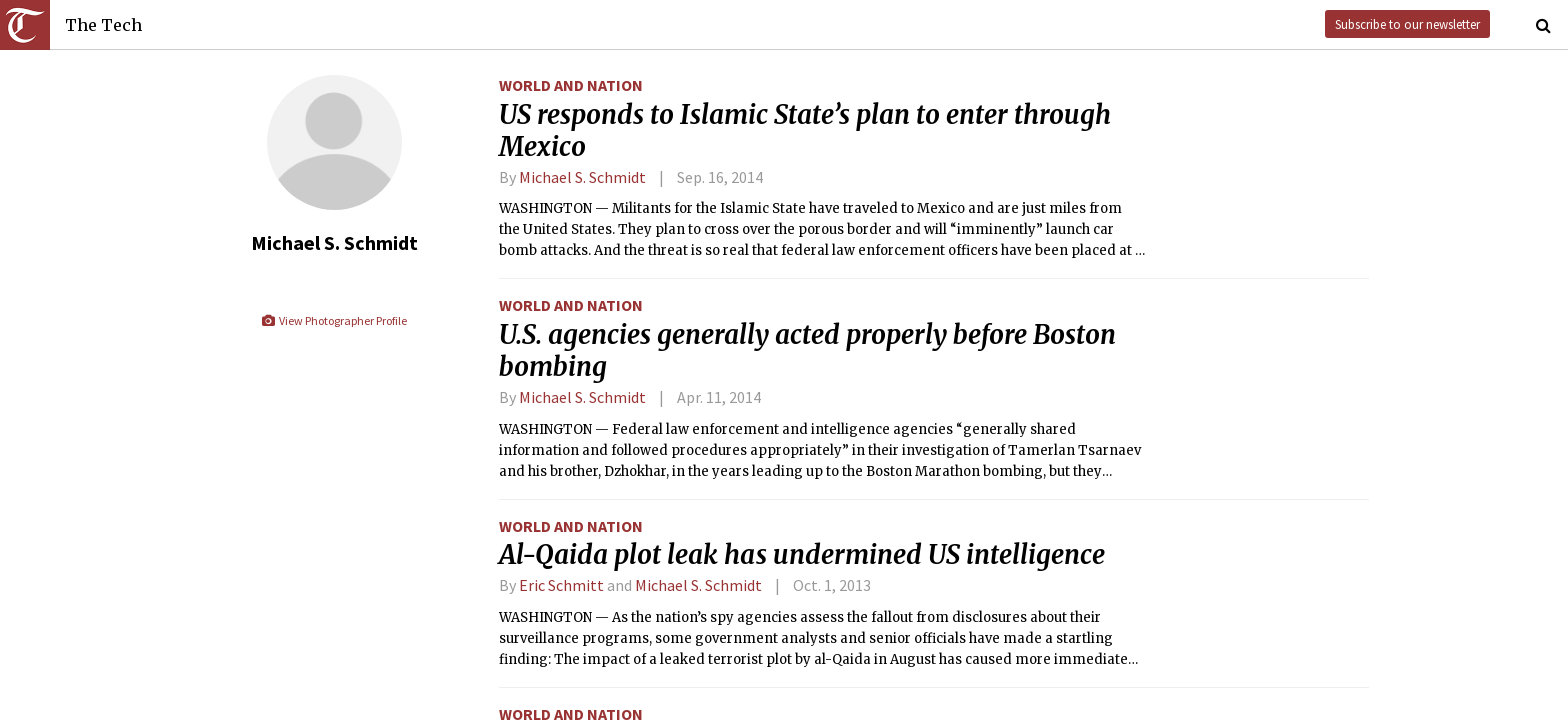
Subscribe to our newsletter (1407, 24)
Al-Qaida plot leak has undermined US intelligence (802, 555)
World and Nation (571, 85)
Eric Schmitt (561, 585)
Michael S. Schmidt (582, 177)
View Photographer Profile (333, 320)
